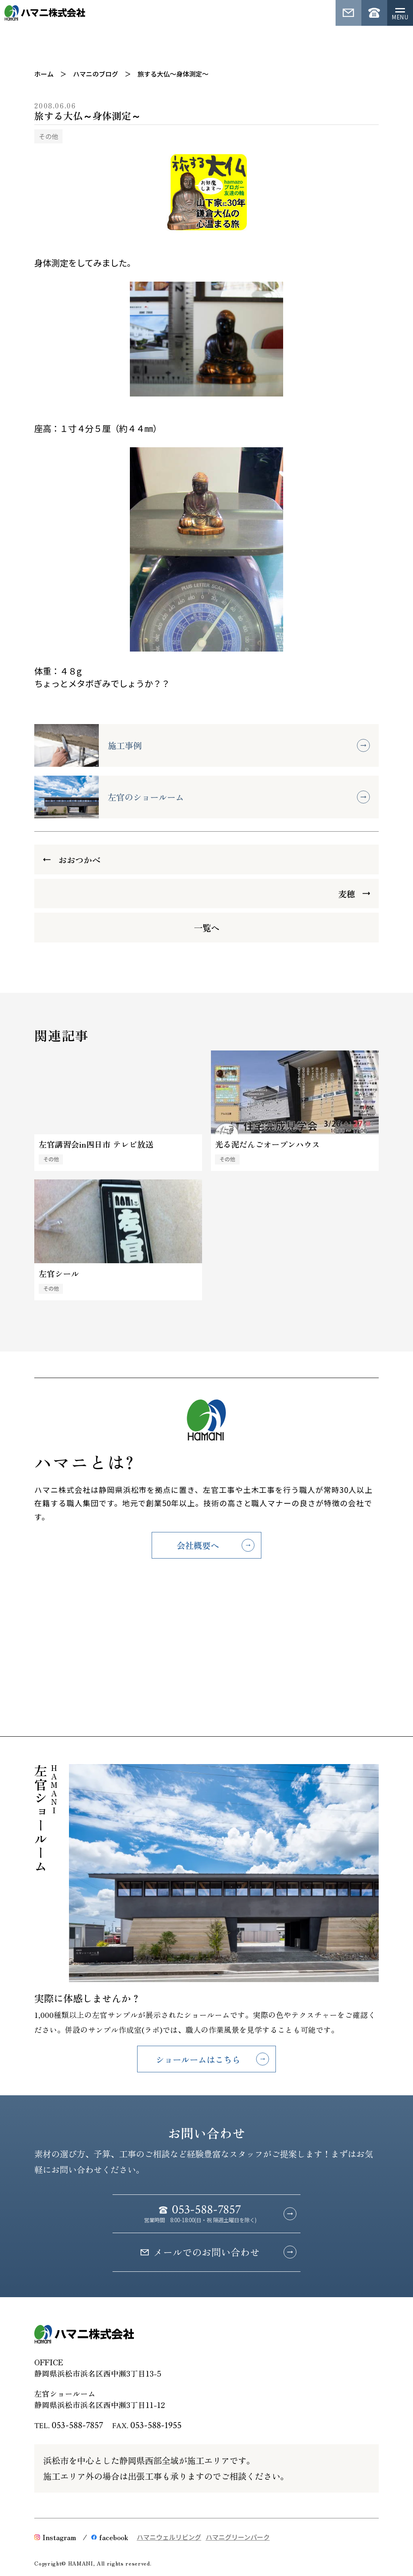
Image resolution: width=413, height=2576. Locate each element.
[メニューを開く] (400, 13)
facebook (109, 2537)
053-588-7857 (77, 2425)
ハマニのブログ (95, 74)
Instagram (55, 2537)
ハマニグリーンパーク (238, 2537)
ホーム (44, 74)
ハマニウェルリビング (169, 2537)
